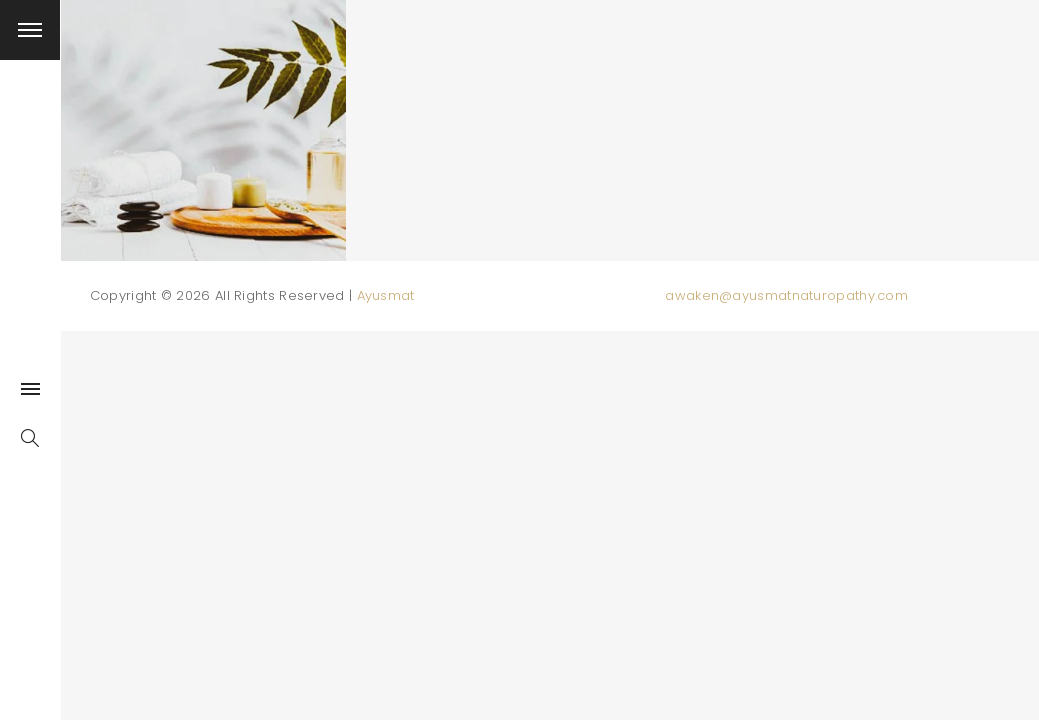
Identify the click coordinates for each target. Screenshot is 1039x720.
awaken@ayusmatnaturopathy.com (786, 295)
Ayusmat (386, 295)
